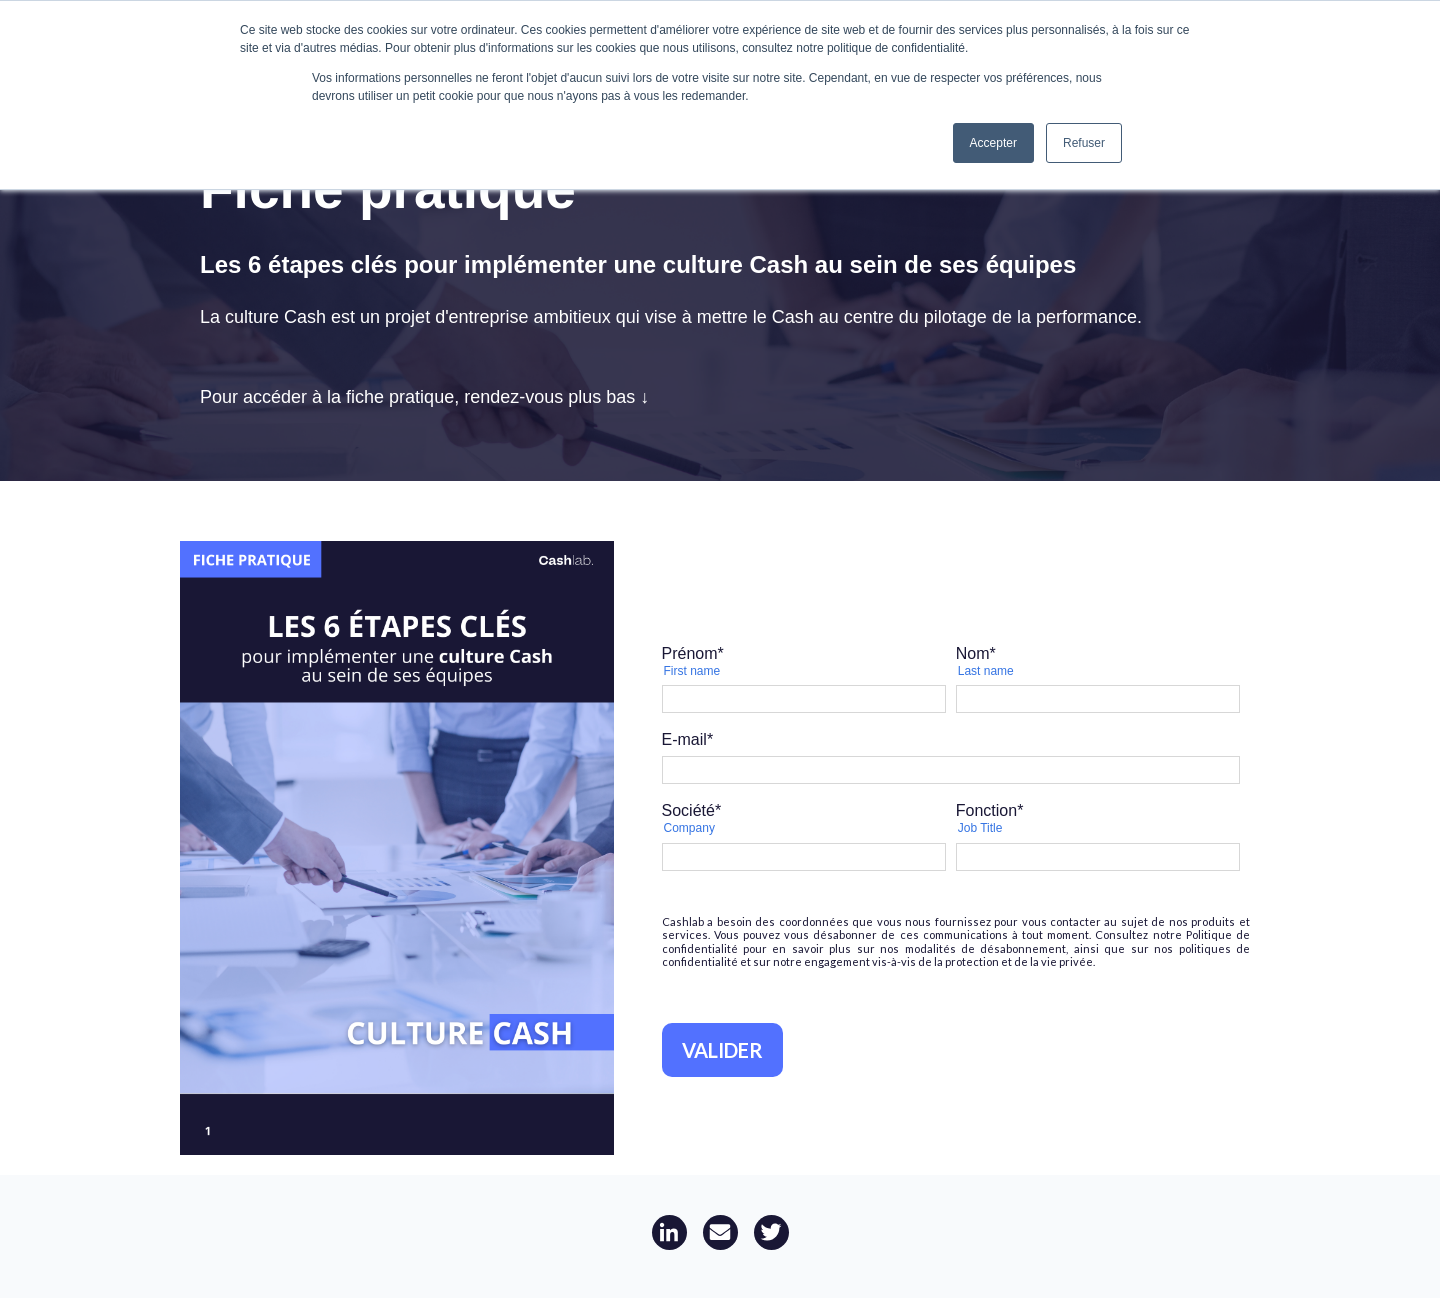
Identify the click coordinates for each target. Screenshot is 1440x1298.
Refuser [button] (1084, 143)
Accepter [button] (993, 143)
